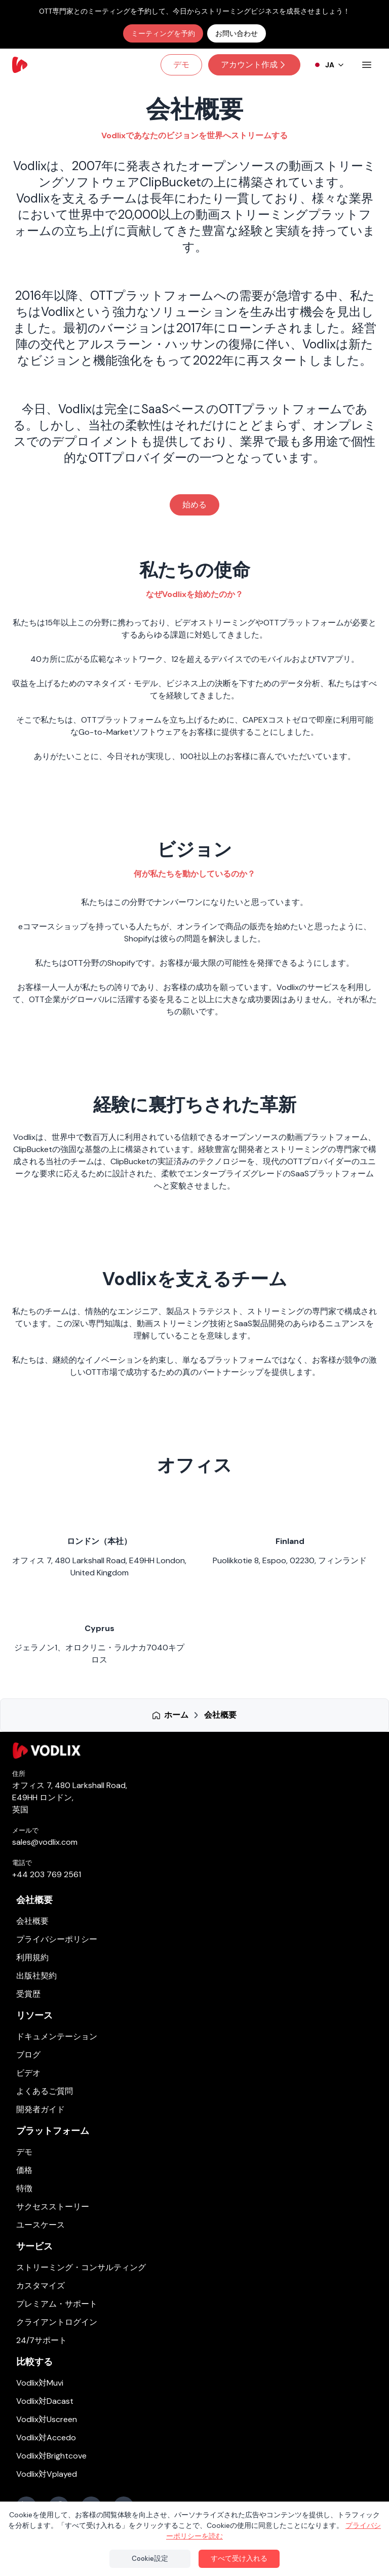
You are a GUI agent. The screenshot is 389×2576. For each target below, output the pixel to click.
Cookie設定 (150, 2558)
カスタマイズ (40, 2285)
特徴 (24, 2188)
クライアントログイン (56, 2322)
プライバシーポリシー (56, 1939)
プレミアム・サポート (56, 2303)
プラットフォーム (52, 2131)
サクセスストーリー (52, 2206)
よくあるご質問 (44, 2091)
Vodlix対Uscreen (46, 2419)
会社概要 (34, 1900)
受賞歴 (28, 1994)
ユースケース (40, 2225)
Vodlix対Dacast (44, 2401)
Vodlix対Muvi (39, 2382)
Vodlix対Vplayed (46, 2474)
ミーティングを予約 (163, 33)
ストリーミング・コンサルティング (81, 2267)
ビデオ (28, 2073)
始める (194, 504)
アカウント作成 (254, 64)
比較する (34, 2362)
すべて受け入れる (239, 2558)
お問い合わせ (236, 33)
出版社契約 (36, 1975)
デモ (181, 64)
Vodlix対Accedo (46, 2437)
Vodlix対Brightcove (51, 2455)
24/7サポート (41, 2340)
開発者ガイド (40, 2109)
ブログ (28, 2054)
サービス (34, 2246)
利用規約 (32, 1957)
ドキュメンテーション (56, 2036)
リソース (34, 2015)
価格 (24, 2170)
